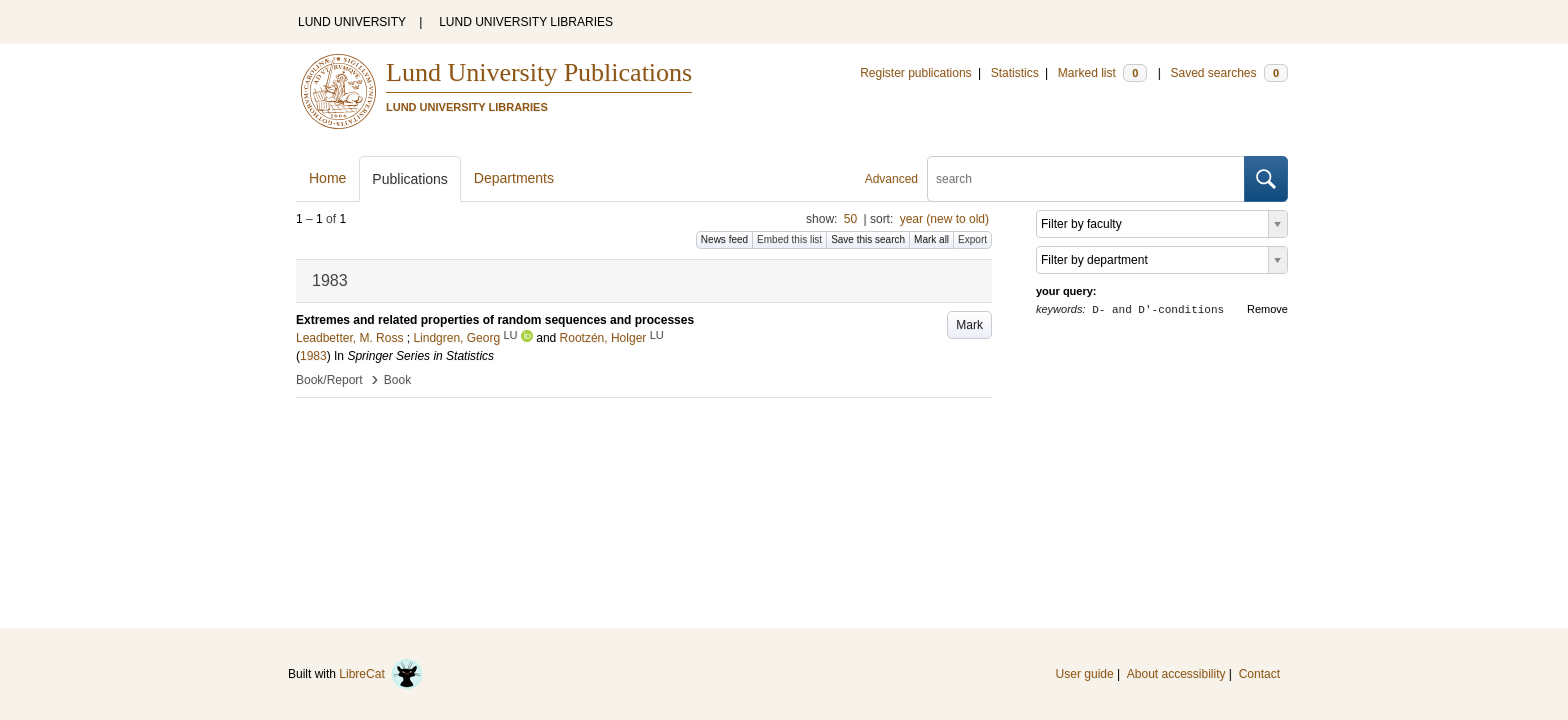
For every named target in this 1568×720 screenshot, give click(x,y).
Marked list (1102, 73)
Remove (1267, 309)
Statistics (1015, 73)
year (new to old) (944, 219)
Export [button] (972, 239)
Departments (514, 178)
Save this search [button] (868, 239)
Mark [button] (969, 325)
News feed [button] (724, 239)
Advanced (891, 179)
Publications (410, 179)
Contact (1259, 674)
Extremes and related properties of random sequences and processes (495, 320)
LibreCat (381, 674)
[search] (1086, 179)
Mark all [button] (931, 239)
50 (850, 219)
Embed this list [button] (789, 239)
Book (397, 380)
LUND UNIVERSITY (352, 22)
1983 (313, 356)
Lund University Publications (539, 72)
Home (327, 178)
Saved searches (1229, 73)
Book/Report (329, 380)
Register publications (915, 73)
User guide (1085, 674)
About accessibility (1176, 674)
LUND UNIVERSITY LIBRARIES (526, 22)
